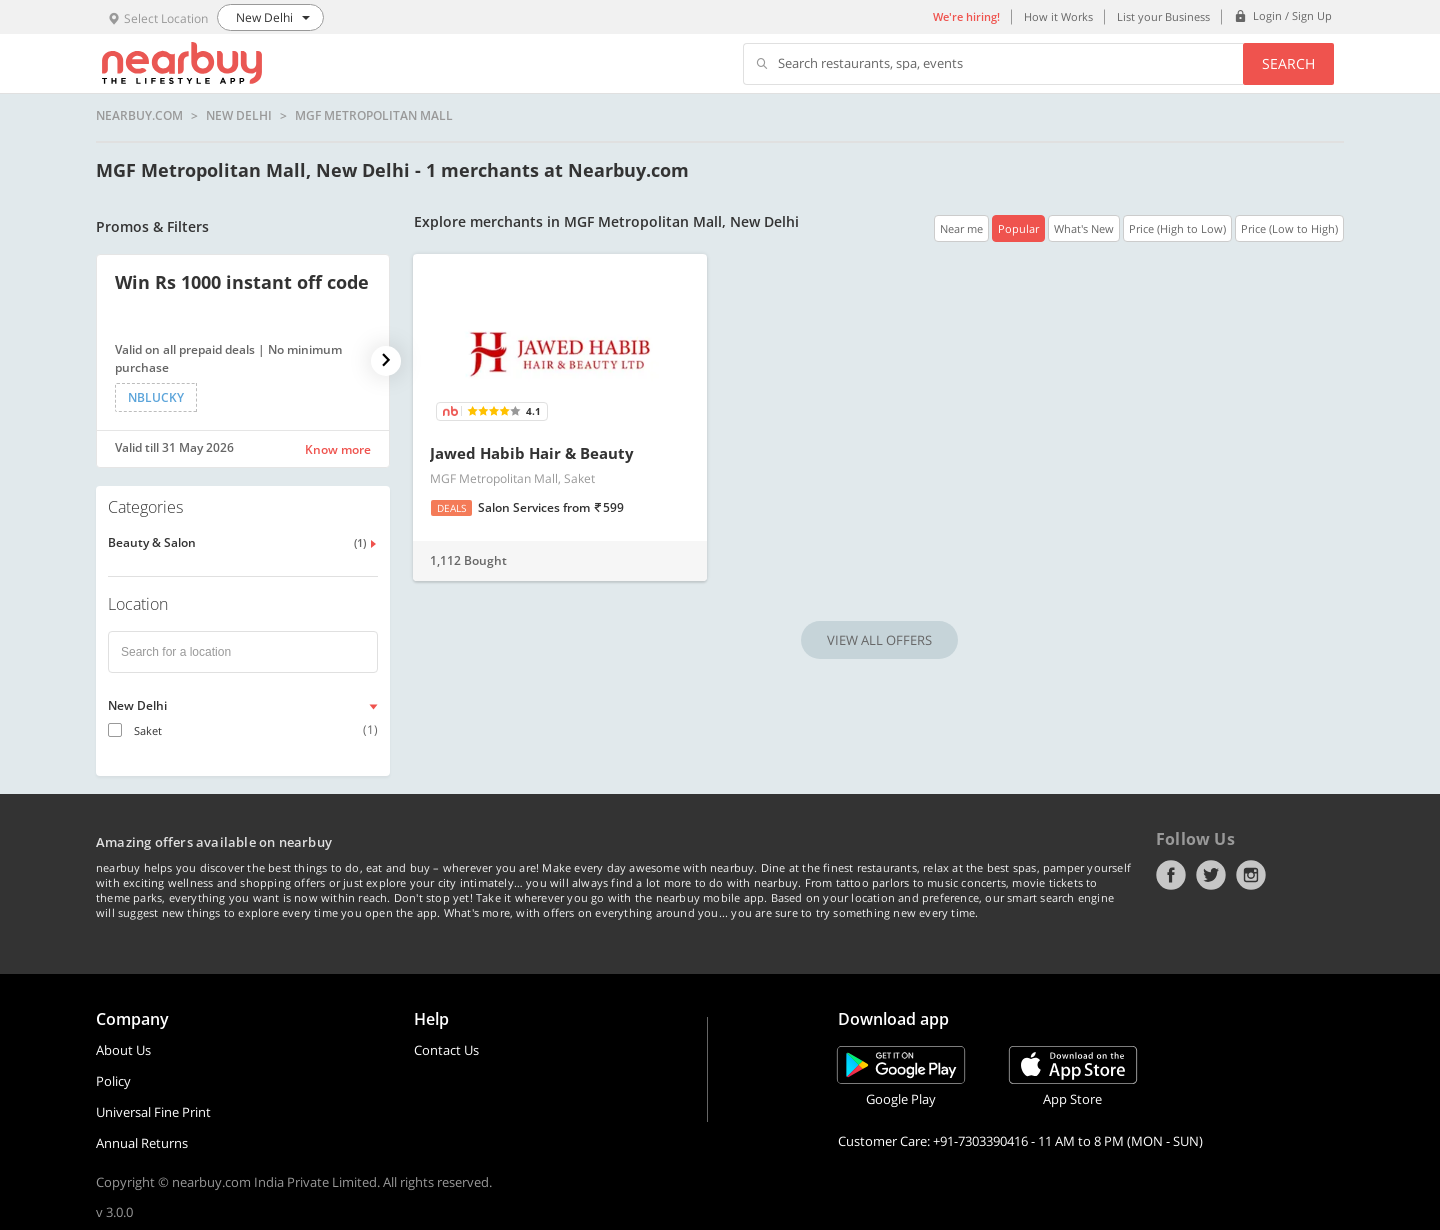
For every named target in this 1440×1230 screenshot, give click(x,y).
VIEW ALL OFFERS (879, 640)
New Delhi (239, 116)
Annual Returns (142, 1143)
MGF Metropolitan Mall (374, 116)
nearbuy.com (139, 116)
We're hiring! (966, 16)
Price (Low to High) (1289, 228)
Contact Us (446, 1050)
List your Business (1163, 16)
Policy (113, 1081)
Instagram (1251, 875)
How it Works (1058, 16)
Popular (1018, 228)
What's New (1084, 228)
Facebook (1171, 875)
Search (1288, 63)
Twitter (1211, 875)
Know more (338, 449)
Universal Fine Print (153, 1112)
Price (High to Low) (1177, 228)
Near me (961, 228)
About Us (123, 1050)
